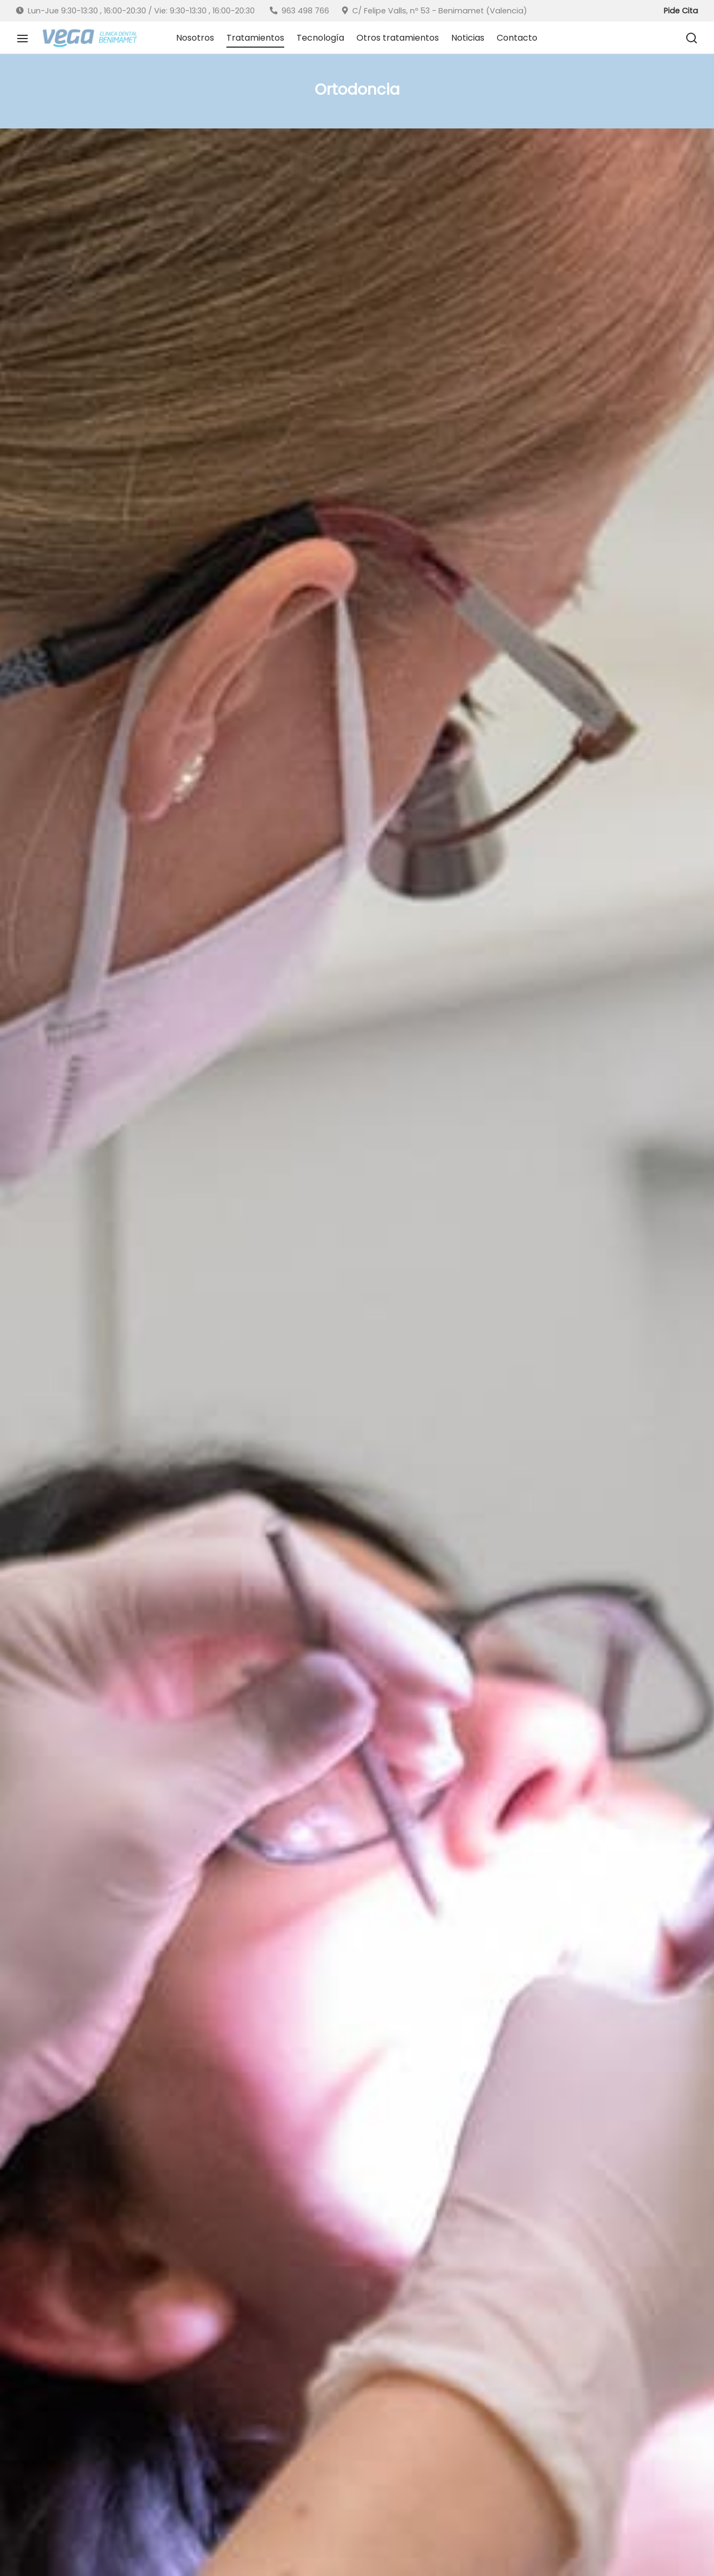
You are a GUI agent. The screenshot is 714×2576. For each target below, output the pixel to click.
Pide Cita (681, 10)
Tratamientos (255, 38)
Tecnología (320, 38)
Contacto (517, 38)
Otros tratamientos (397, 38)
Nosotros (195, 38)
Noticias (467, 38)
